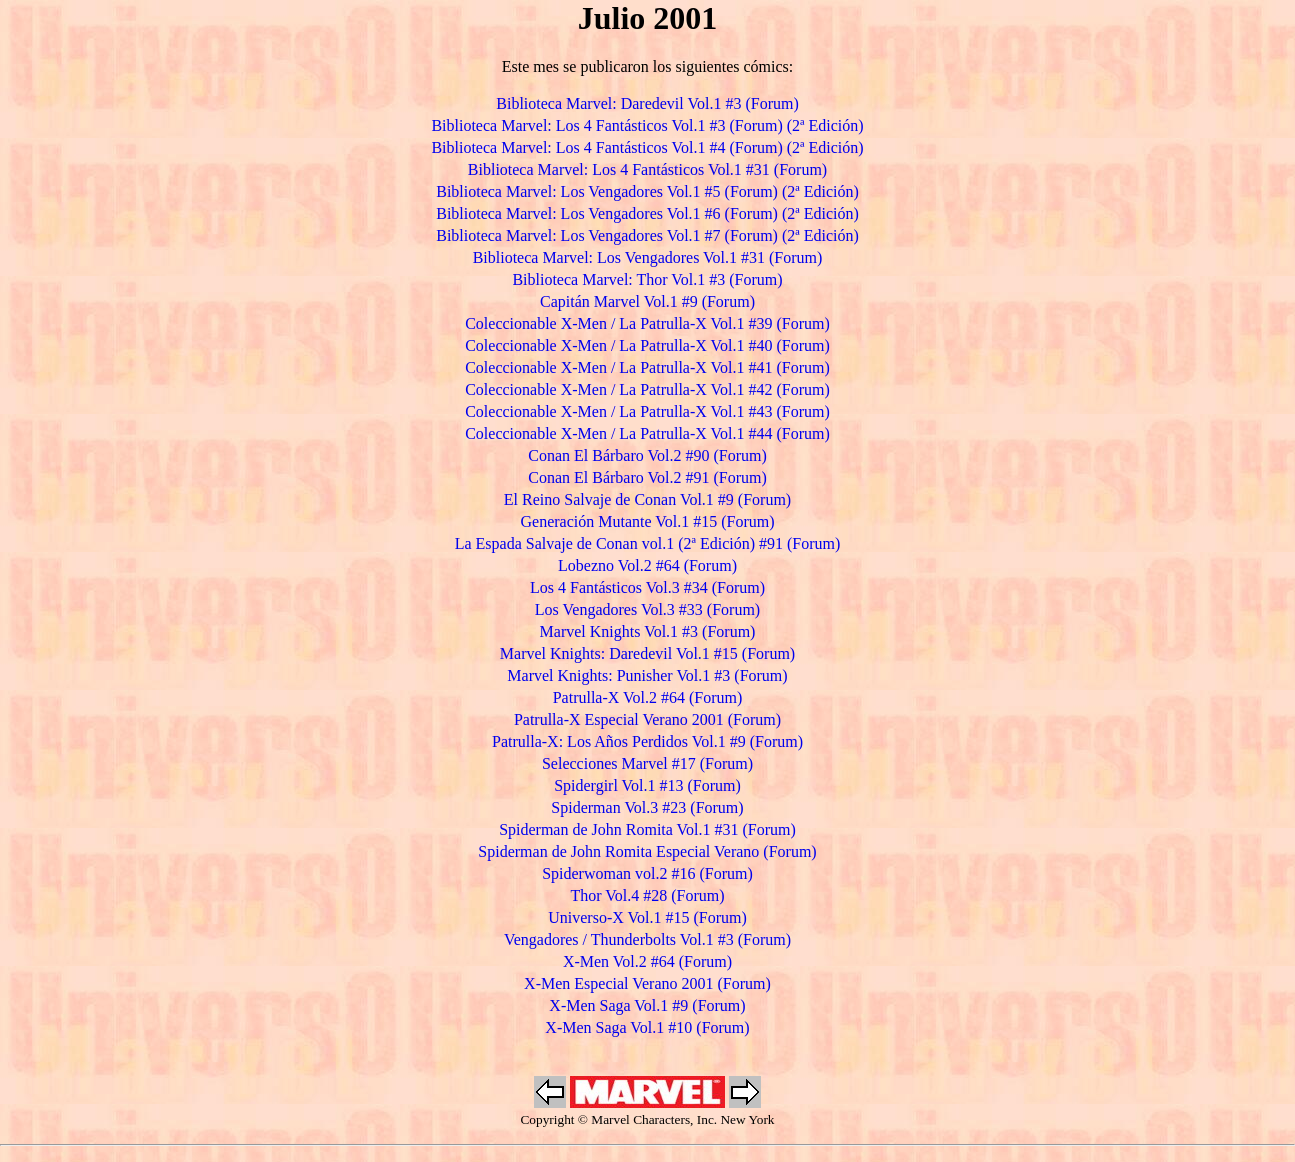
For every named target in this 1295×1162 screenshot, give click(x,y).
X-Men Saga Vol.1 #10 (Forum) (647, 1027)
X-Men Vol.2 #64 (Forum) (647, 961)
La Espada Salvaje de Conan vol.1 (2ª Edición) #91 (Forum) (648, 543)
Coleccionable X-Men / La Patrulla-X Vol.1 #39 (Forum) (647, 323)
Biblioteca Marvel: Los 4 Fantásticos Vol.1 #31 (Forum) (647, 169)
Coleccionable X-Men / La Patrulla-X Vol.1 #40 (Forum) (647, 345)
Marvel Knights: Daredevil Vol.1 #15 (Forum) (647, 653)
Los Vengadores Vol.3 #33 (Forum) (647, 609)
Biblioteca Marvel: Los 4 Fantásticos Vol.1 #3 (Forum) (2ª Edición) (647, 125)
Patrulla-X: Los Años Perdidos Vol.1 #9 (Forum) (647, 741)
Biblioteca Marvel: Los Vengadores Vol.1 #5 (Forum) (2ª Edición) (647, 191)
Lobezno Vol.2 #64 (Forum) (647, 565)
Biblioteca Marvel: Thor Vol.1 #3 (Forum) (647, 279)
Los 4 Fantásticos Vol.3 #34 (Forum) (647, 587)
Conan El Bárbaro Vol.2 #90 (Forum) (647, 455)
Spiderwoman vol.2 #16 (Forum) (647, 873)
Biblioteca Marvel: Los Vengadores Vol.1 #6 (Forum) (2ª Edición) (647, 213)
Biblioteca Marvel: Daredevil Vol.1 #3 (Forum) (647, 103)
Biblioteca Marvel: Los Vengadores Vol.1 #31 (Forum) (648, 257)
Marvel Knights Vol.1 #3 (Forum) (648, 631)
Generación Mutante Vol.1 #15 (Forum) (647, 521)
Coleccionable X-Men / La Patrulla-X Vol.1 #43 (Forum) (647, 411)
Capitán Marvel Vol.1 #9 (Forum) (647, 301)
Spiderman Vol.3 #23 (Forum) (647, 807)
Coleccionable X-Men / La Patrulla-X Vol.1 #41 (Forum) (647, 367)
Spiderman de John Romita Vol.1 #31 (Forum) (647, 829)
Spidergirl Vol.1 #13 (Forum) (647, 785)
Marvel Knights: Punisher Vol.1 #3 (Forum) (647, 675)
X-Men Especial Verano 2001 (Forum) (647, 983)
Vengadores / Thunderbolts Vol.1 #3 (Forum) (647, 939)
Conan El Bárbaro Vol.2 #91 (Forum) (647, 477)
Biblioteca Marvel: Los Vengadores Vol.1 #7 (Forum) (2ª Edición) (647, 235)
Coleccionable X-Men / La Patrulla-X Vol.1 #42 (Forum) (647, 389)
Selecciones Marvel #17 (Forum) (647, 763)
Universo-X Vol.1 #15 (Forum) (647, 917)
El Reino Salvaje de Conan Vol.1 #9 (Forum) (647, 499)
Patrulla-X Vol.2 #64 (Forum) (648, 697)
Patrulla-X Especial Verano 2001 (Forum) (647, 719)
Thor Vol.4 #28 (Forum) (647, 895)
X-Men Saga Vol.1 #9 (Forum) (647, 1005)
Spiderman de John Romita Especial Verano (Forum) (647, 851)
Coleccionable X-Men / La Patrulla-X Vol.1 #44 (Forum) (647, 433)
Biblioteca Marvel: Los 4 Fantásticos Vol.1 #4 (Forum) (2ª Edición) (647, 147)
